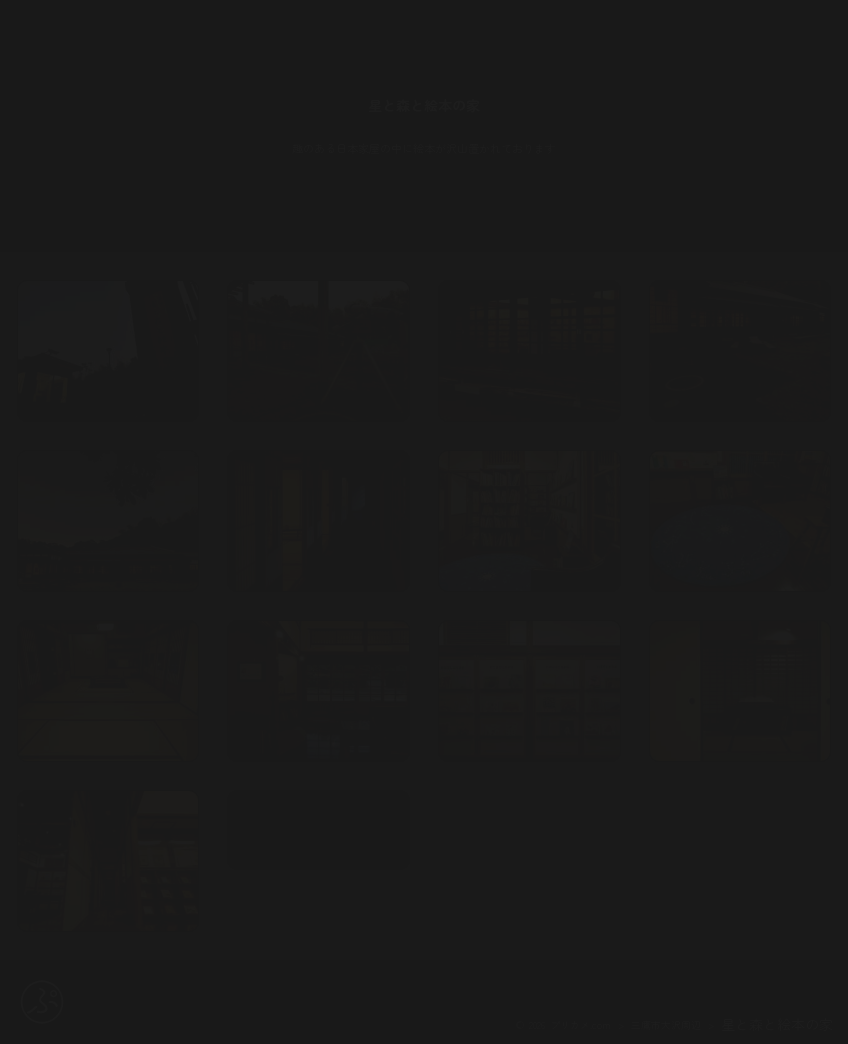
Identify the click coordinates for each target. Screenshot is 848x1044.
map (318, 859)
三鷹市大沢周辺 (666, 1025)
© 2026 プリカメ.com (563, 1025)
